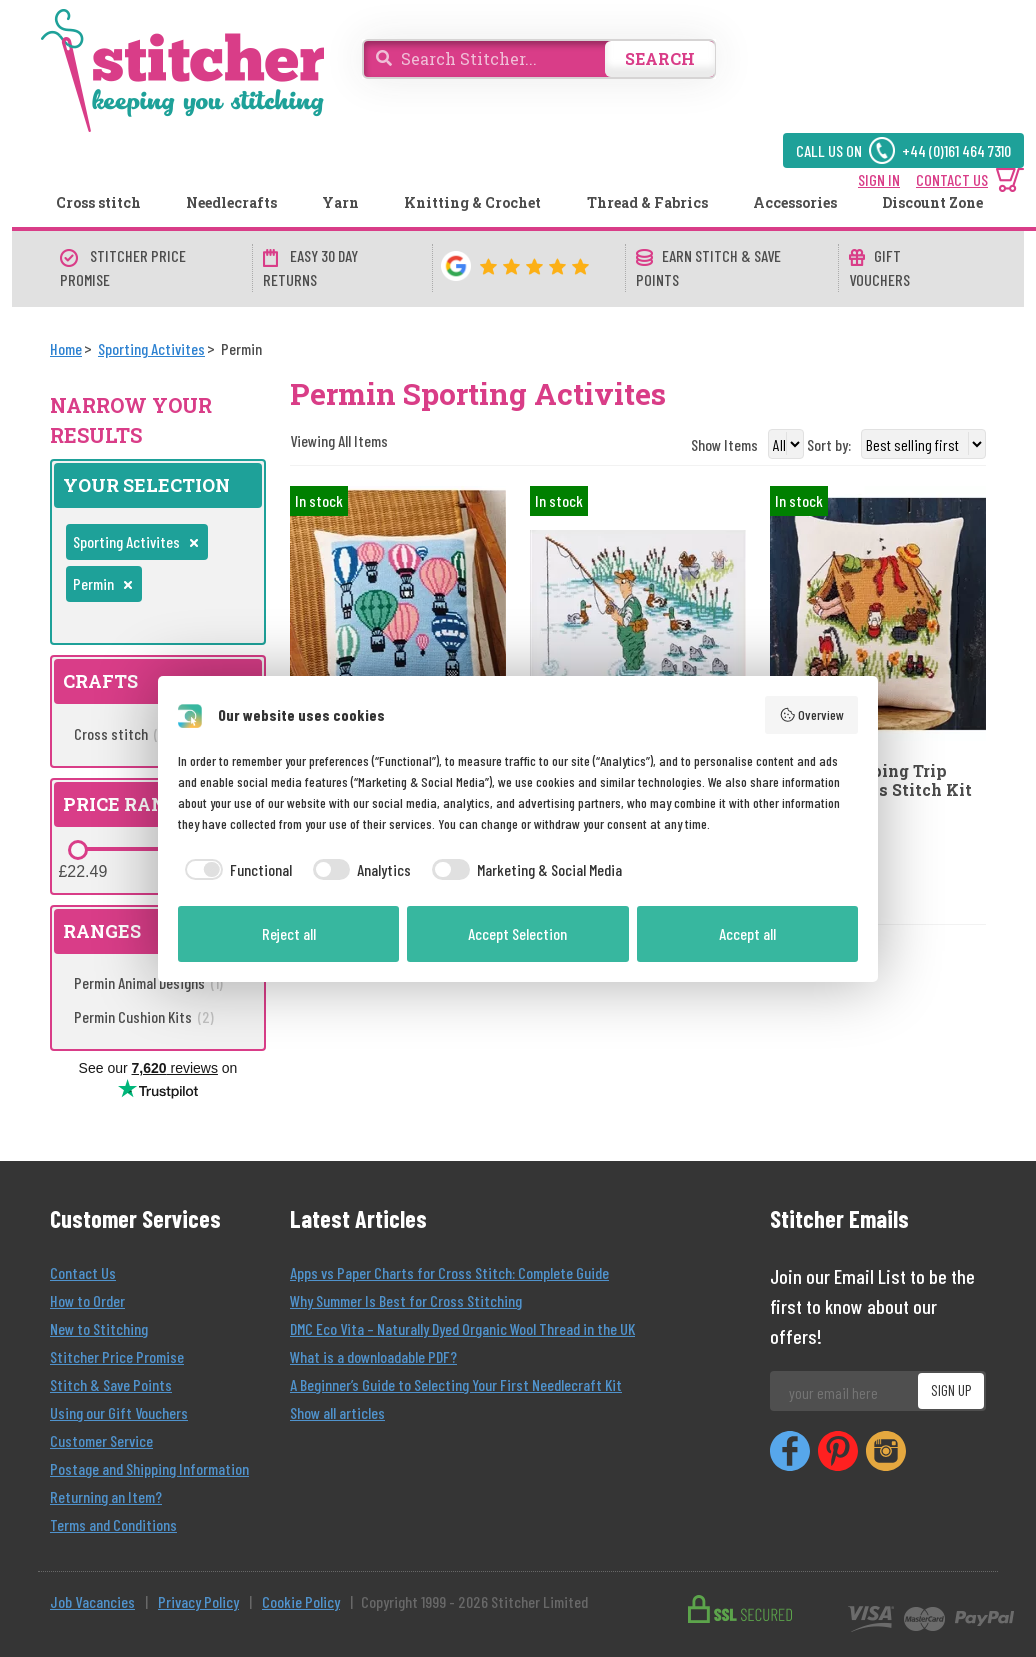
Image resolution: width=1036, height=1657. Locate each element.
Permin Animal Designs (148, 982)
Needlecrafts (231, 202)
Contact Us (83, 1272)
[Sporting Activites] (151, 348)
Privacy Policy (198, 1601)
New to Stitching (99, 1328)
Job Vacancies (92, 1601)
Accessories (795, 202)
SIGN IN (879, 179)
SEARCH (660, 58)
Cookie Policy (301, 1601)
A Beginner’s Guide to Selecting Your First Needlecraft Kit (456, 1384)
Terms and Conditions (113, 1524)
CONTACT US (952, 179)
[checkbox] (235, 870)
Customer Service (101, 1440)
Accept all (747, 933)
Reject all (289, 933)
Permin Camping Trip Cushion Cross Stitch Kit (871, 780)
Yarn (340, 202)
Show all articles (337, 1412)
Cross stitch (98, 202)
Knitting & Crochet (472, 202)
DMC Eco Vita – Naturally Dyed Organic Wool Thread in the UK (462, 1328)
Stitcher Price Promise (117, 1356)
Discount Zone (932, 202)
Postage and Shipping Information (149, 1468)
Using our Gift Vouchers (119, 1412)
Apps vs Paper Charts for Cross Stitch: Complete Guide (449, 1272)
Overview (812, 715)
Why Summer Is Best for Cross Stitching (406, 1300)
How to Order (87, 1300)
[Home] (66, 348)
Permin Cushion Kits (144, 1016)
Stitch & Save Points (111, 1384)
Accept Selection (517, 933)
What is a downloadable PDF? (373, 1356)
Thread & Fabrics (647, 202)
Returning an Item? (106, 1496)
